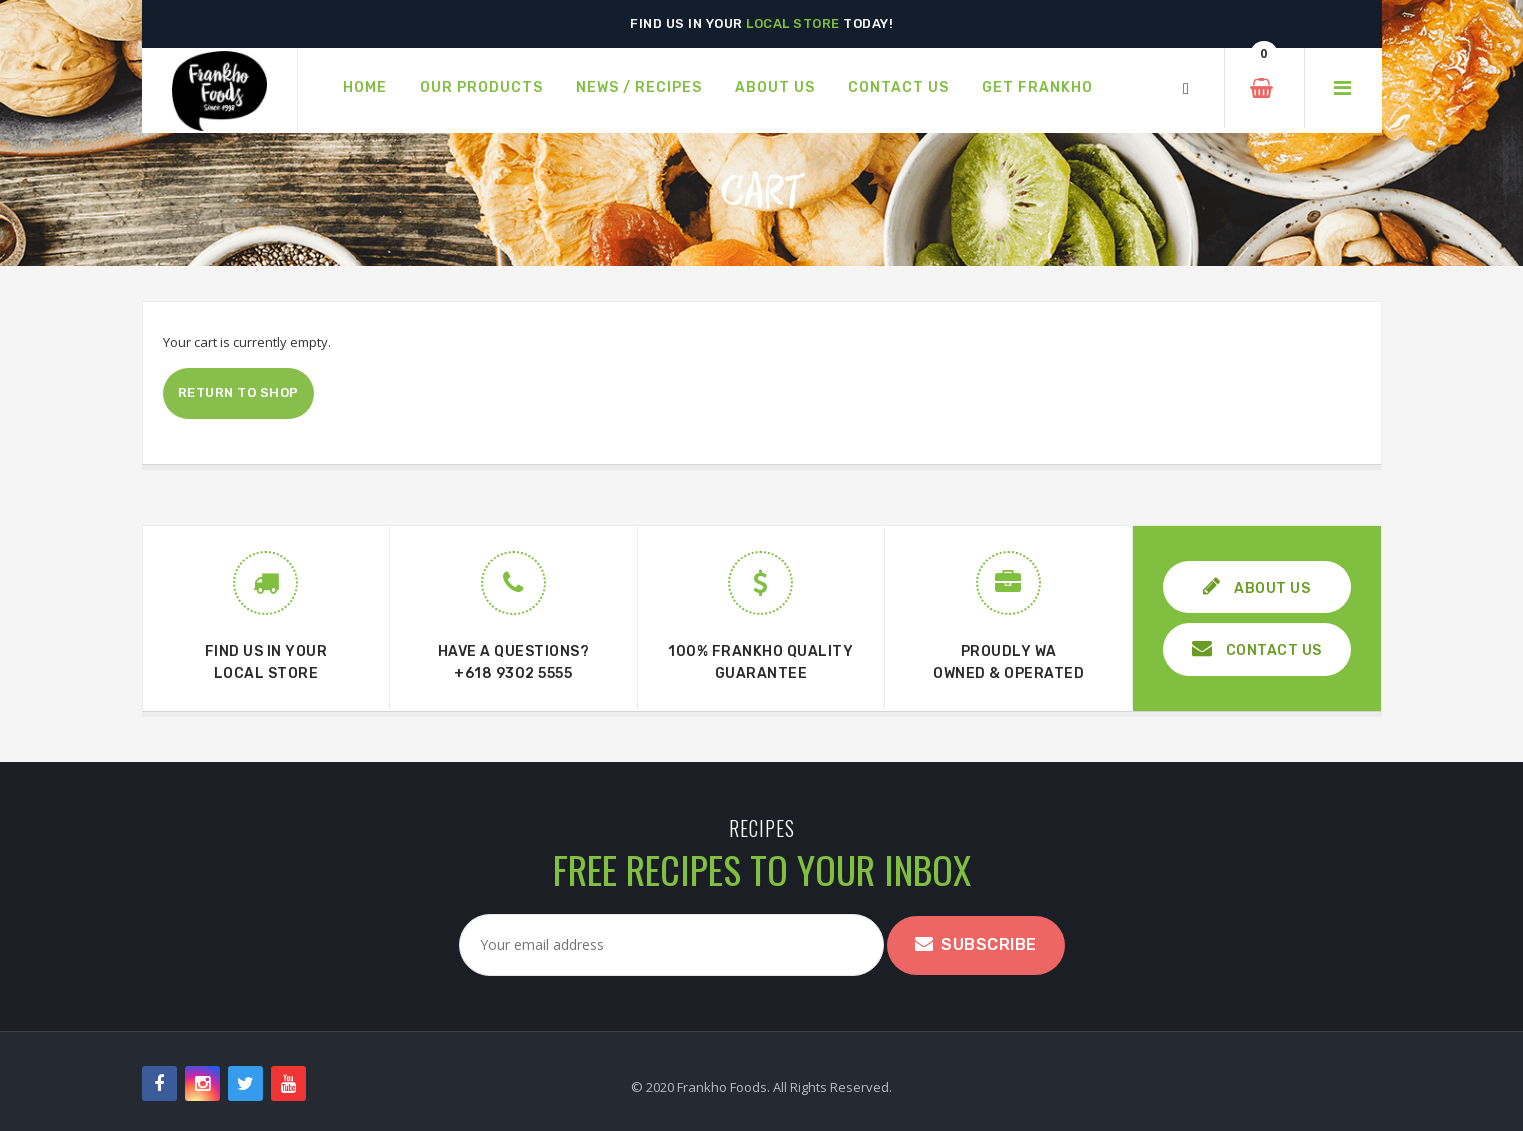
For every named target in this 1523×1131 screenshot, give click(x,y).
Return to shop (238, 392)
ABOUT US (1256, 586)
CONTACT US (1257, 648)
